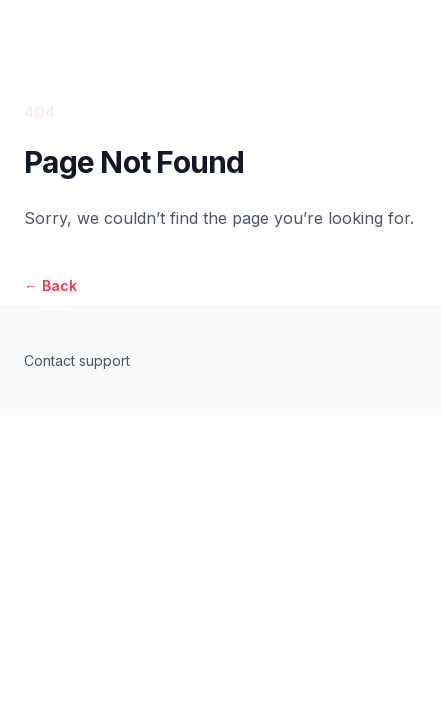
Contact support (77, 360)
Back (50, 285)
